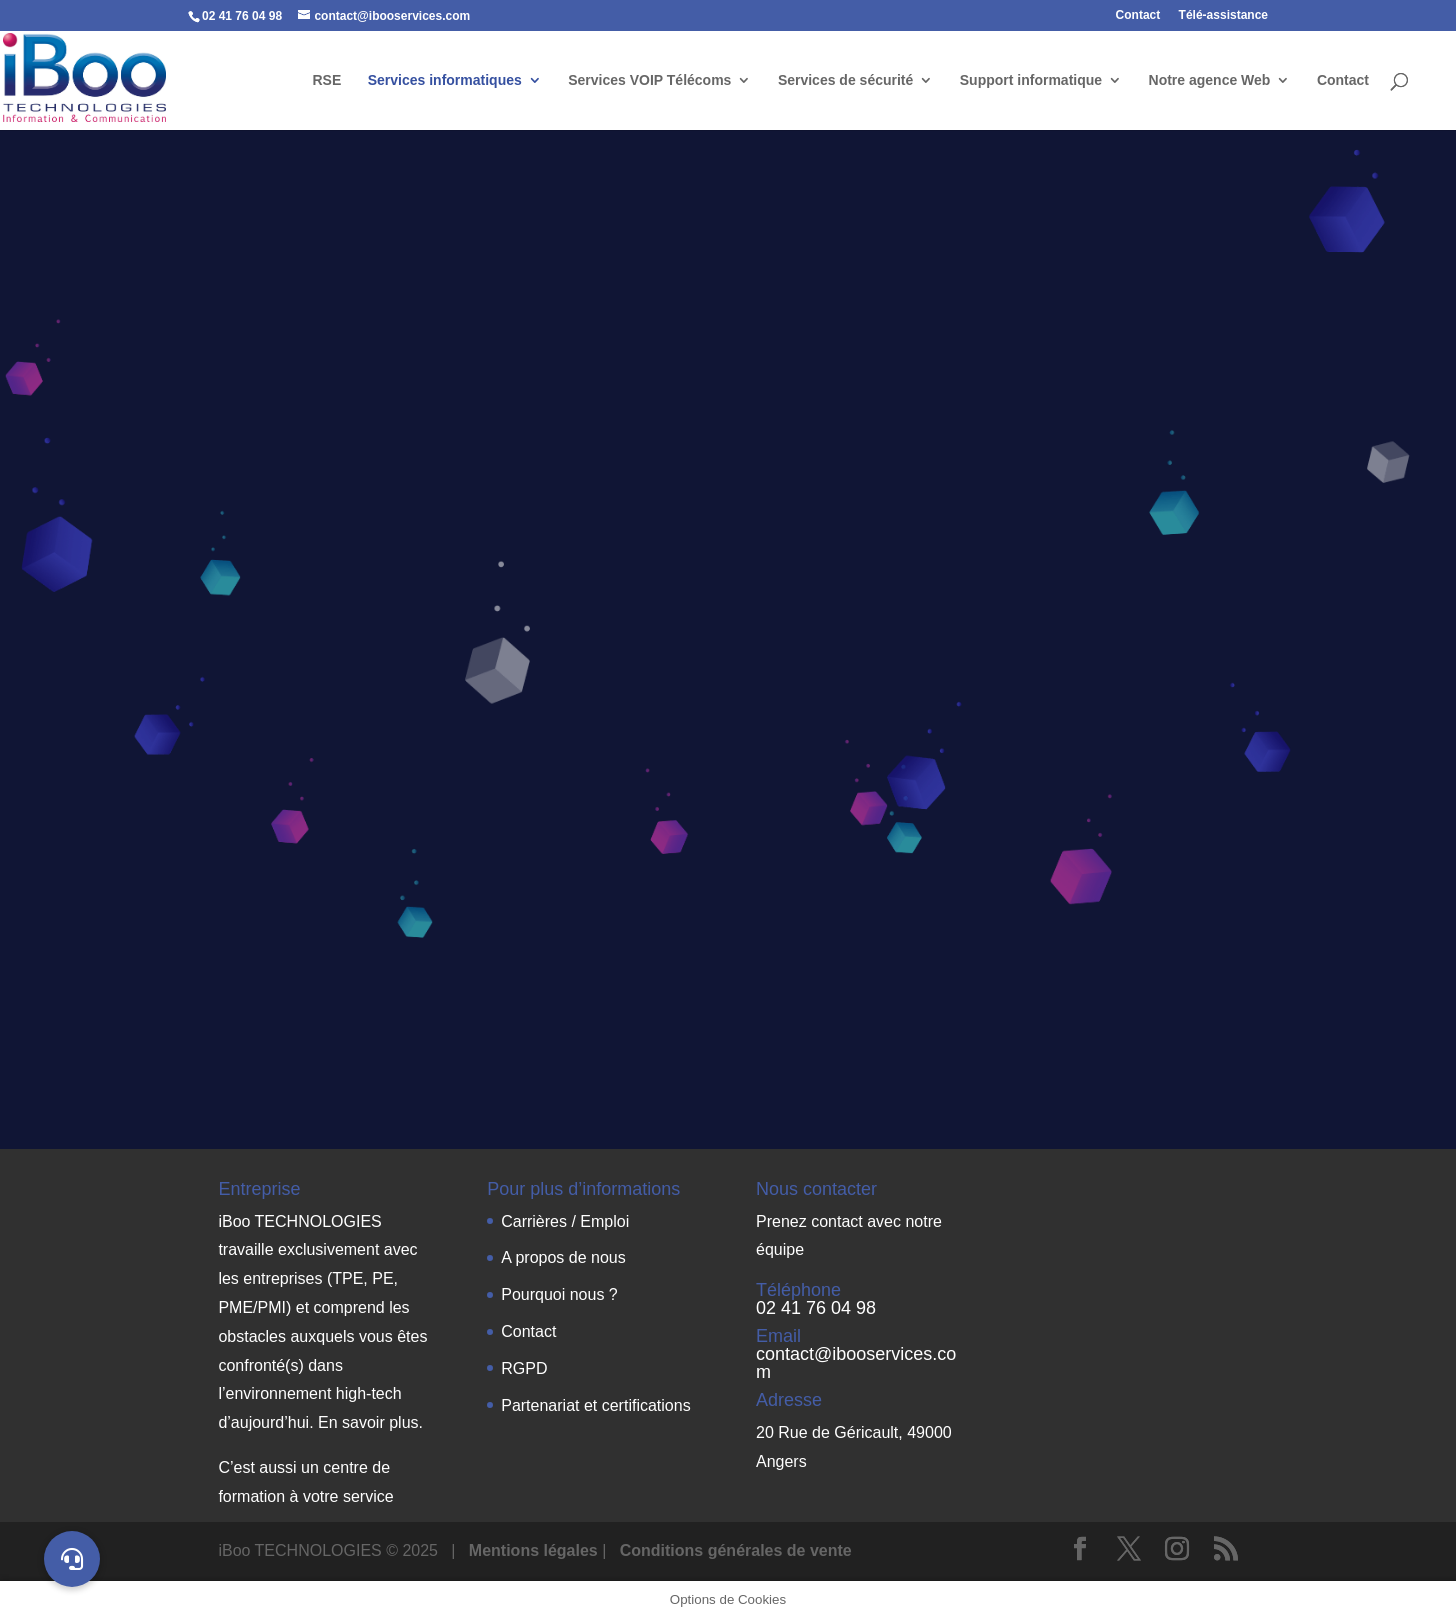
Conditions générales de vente (736, 1550)
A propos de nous (563, 1257)
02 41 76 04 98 (816, 1308)
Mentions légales (535, 1550)
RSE (326, 80)
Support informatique (1031, 80)
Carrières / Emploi (565, 1221)
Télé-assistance (1223, 15)
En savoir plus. (370, 1422)
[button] (72, 1559)
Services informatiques (445, 80)
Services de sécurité (845, 80)
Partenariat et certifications (595, 1405)
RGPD (524, 1368)
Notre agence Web (1210, 80)
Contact (1138, 15)
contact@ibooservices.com (856, 1363)
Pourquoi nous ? (559, 1294)
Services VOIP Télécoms (649, 80)
